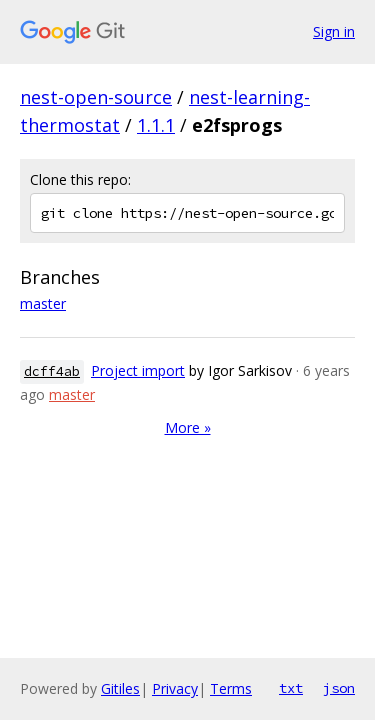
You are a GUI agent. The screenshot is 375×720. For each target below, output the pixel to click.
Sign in (334, 31)
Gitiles (120, 688)
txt (291, 688)
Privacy (175, 688)
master (43, 303)
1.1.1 (156, 125)
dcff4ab (52, 371)
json (339, 688)
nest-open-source (96, 97)
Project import (138, 370)
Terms (231, 688)
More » (188, 427)
